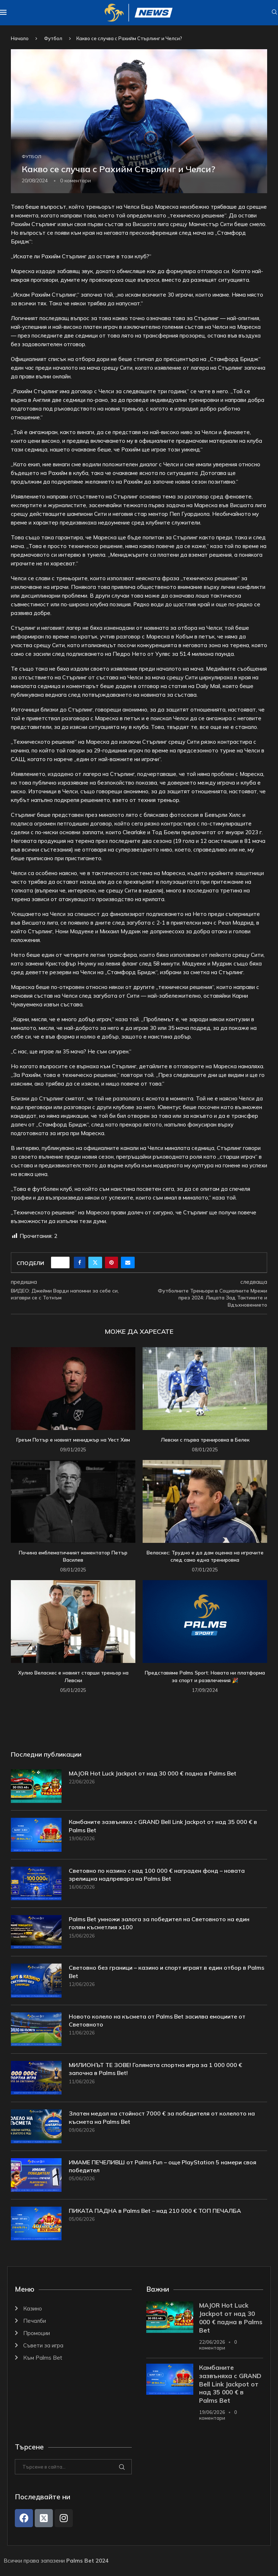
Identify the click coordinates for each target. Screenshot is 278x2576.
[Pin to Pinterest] (111, 1262)
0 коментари (218, 2345)
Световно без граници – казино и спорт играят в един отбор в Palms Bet (166, 1971)
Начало (20, 38)
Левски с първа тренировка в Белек (205, 1439)
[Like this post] (62, 1262)
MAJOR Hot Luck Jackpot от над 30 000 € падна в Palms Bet (152, 1773)
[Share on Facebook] (79, 1262)
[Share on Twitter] (95, 1262)
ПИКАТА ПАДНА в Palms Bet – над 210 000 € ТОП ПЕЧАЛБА (155, 2210)
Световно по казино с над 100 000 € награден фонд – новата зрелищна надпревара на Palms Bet (157, 1874)
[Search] (274, 12)
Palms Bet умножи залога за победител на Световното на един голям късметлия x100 (159, 1923)
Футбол (53, 38)
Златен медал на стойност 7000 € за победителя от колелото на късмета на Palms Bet (162, 2117)
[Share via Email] (128, 1262)
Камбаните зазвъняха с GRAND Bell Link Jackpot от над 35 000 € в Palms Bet (163, 1825)
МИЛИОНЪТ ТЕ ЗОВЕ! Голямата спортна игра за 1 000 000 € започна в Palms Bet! (155, 2068)
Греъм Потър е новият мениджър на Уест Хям (73, 1439)
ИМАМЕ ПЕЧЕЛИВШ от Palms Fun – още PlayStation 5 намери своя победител (162, 2166)
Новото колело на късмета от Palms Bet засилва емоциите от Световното (157, 2020)
